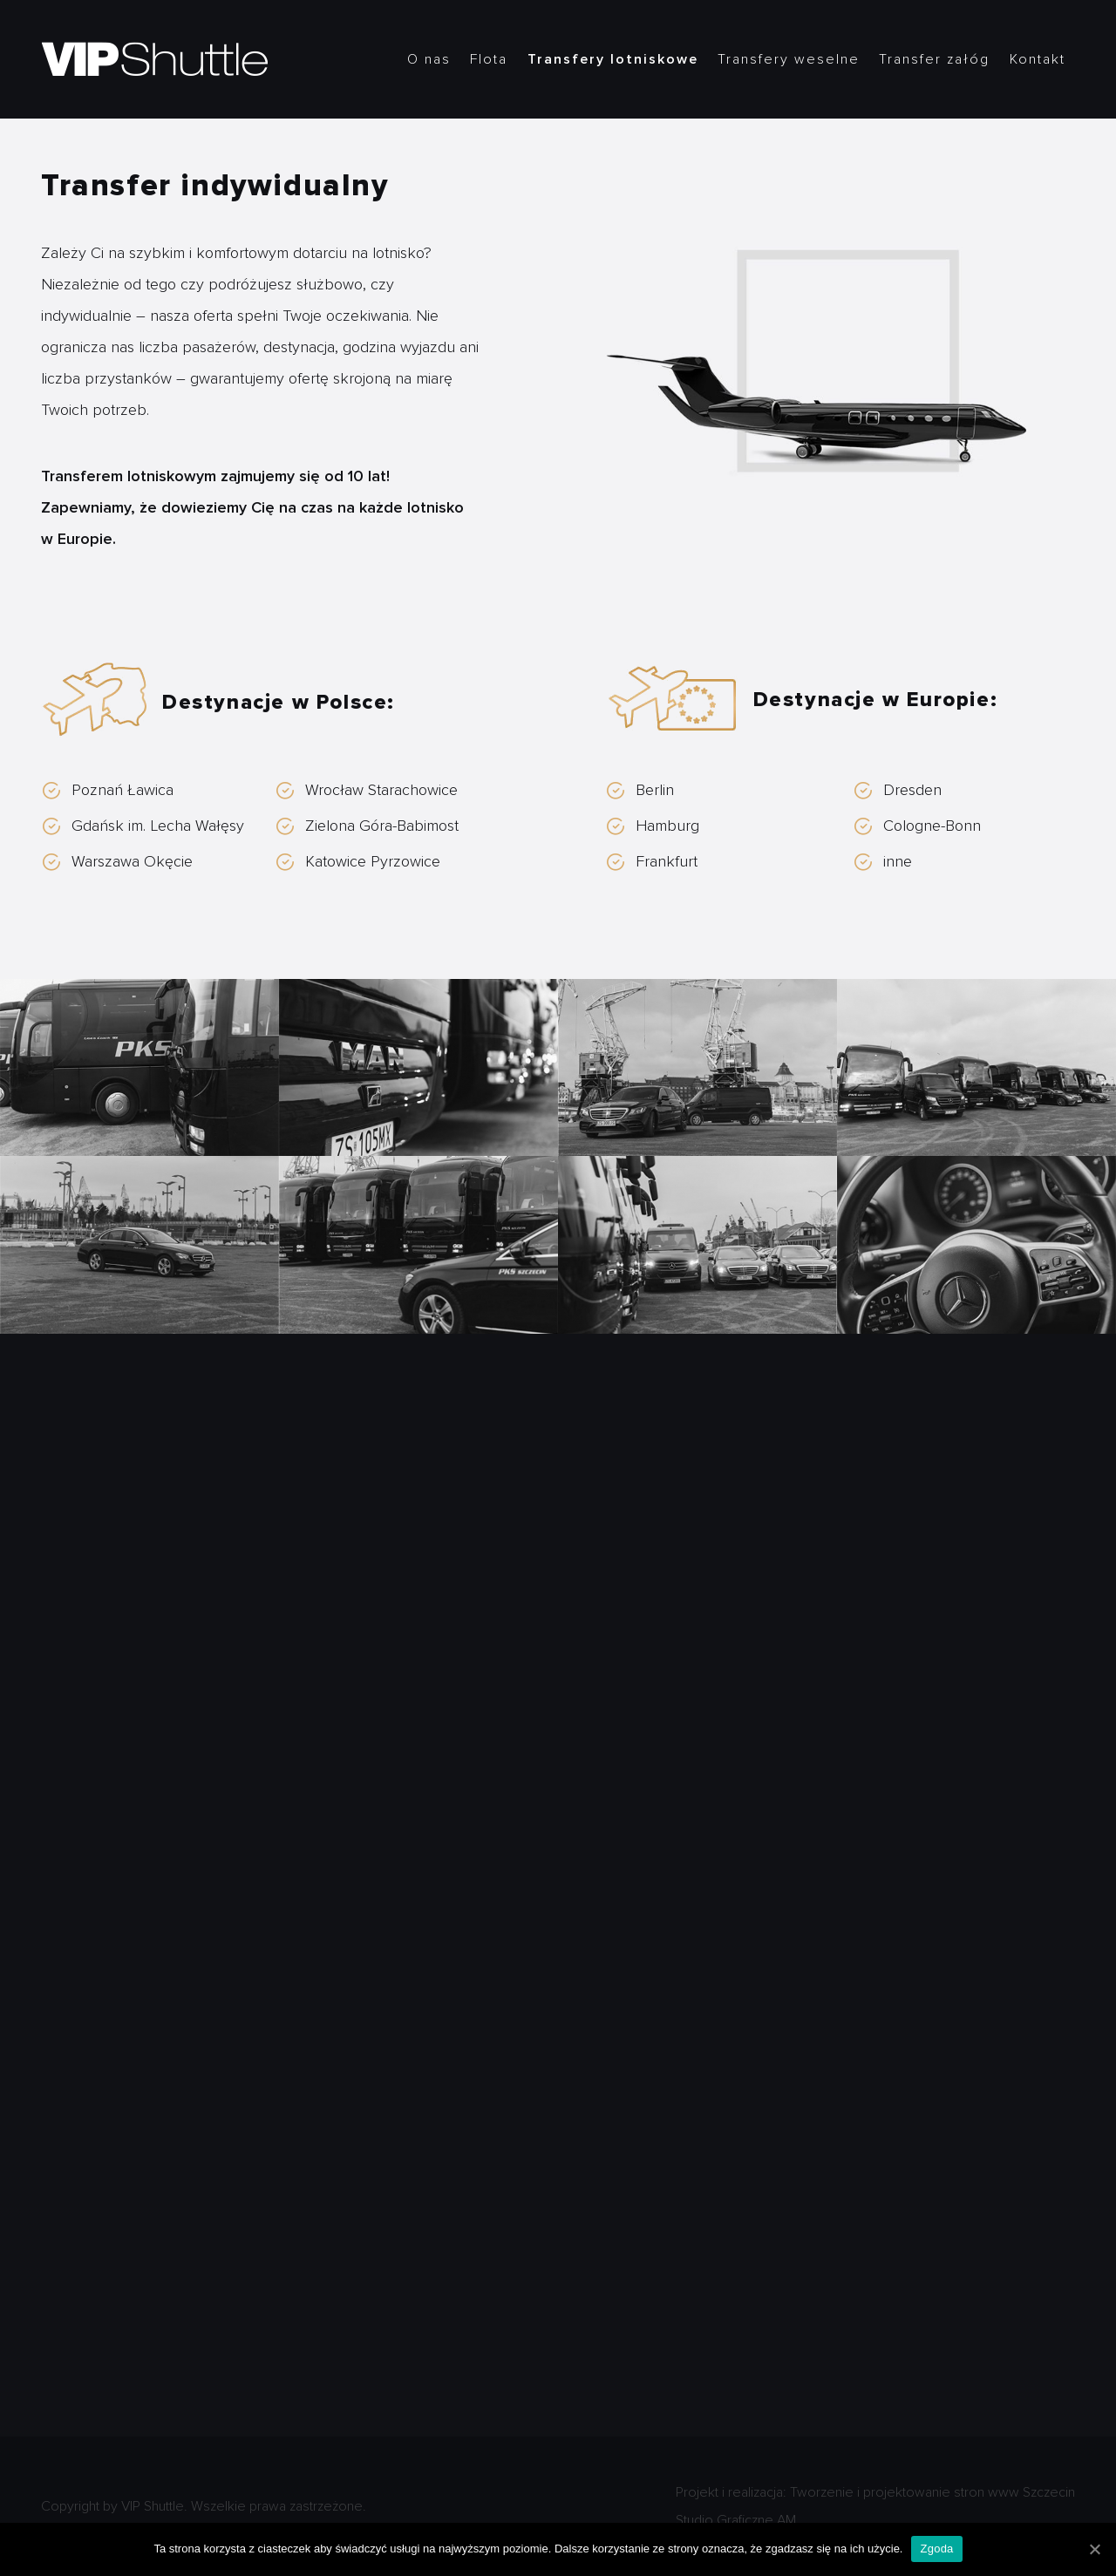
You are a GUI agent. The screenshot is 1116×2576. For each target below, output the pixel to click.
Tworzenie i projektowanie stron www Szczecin (932, 2492)
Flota (488, 59)
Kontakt (1037, 59)
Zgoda (936, 2548)
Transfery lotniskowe (612, 59)
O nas (429, 59)
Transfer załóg (934, 59)
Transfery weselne (789, 59)
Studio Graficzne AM (736, 2520)
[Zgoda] (1094, 2549)
